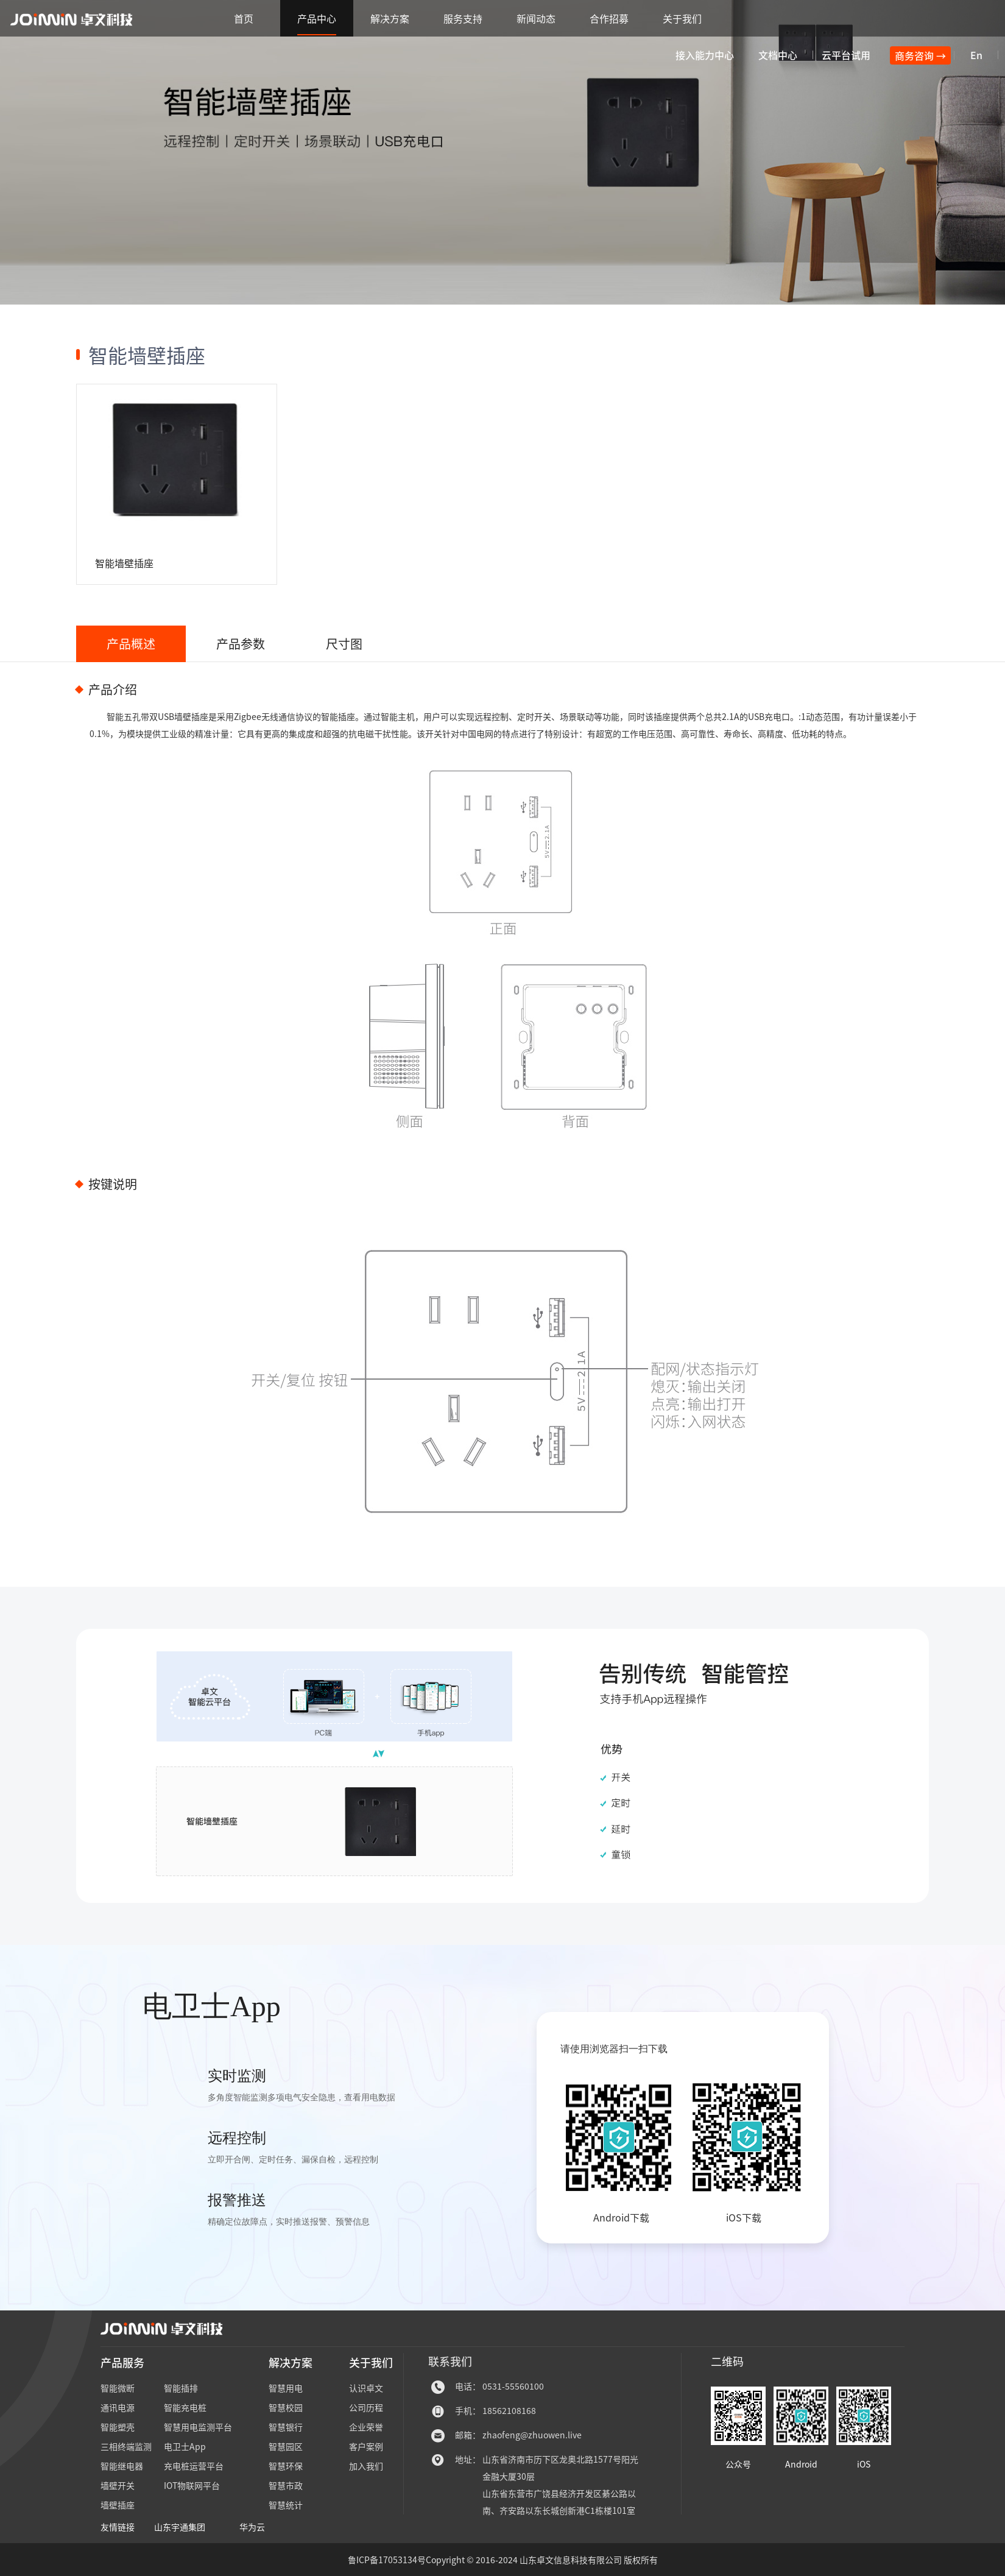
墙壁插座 (117, 2505)
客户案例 (366, 2446)
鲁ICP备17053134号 (387, 2559)
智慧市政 (286, 2485)
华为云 (252, 2527)
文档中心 (777, 55)
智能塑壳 (117, 2427)
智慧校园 (286, 2407)
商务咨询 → (920, 55)
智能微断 (117, 2388)
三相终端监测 (126, 2446)
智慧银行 (286, 2427)
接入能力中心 (704, 55)
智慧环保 (286, 2466)
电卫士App (185, 2446)
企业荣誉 (366, 2427)
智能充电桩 (185, 2407)
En (976, 55)
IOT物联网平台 (192, 2485)
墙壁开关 (117, 2485)
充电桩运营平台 (194, 2466)
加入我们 (366, 2466)
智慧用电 (286, 2388)
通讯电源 (117, 2407)
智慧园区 (286, 2446)
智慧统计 (286, 2505)
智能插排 (181, 2388)
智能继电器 (121, 2466)
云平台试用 (846, 55)
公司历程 (366, 2407)
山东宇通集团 (179, 2527)
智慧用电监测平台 (198, 2427)
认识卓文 (366, 2388)
